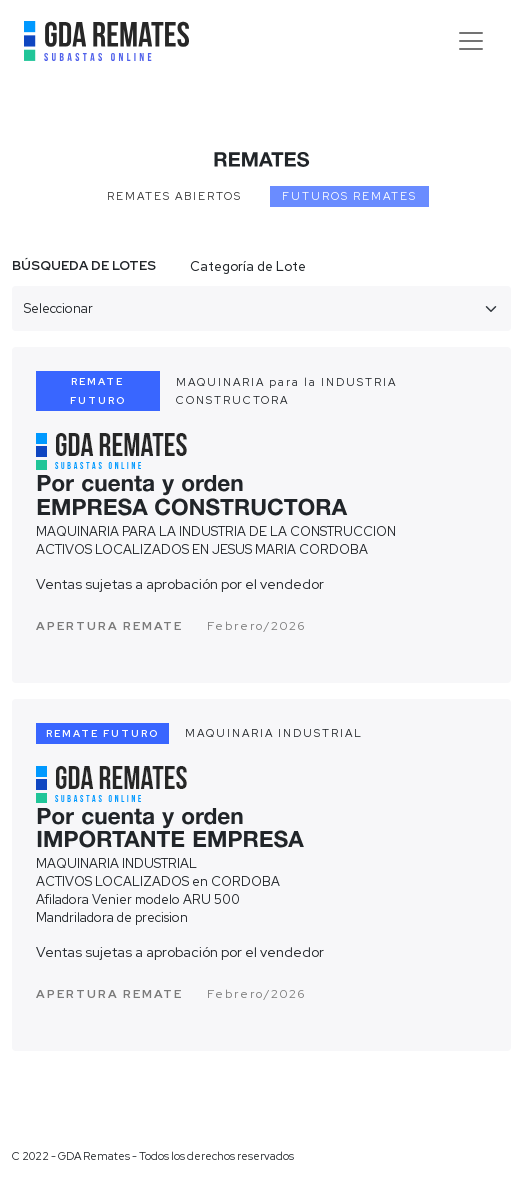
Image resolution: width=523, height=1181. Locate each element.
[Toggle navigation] (471, 41)
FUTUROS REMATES (349, 196)
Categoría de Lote (248, 266)
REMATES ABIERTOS (174, 196)
